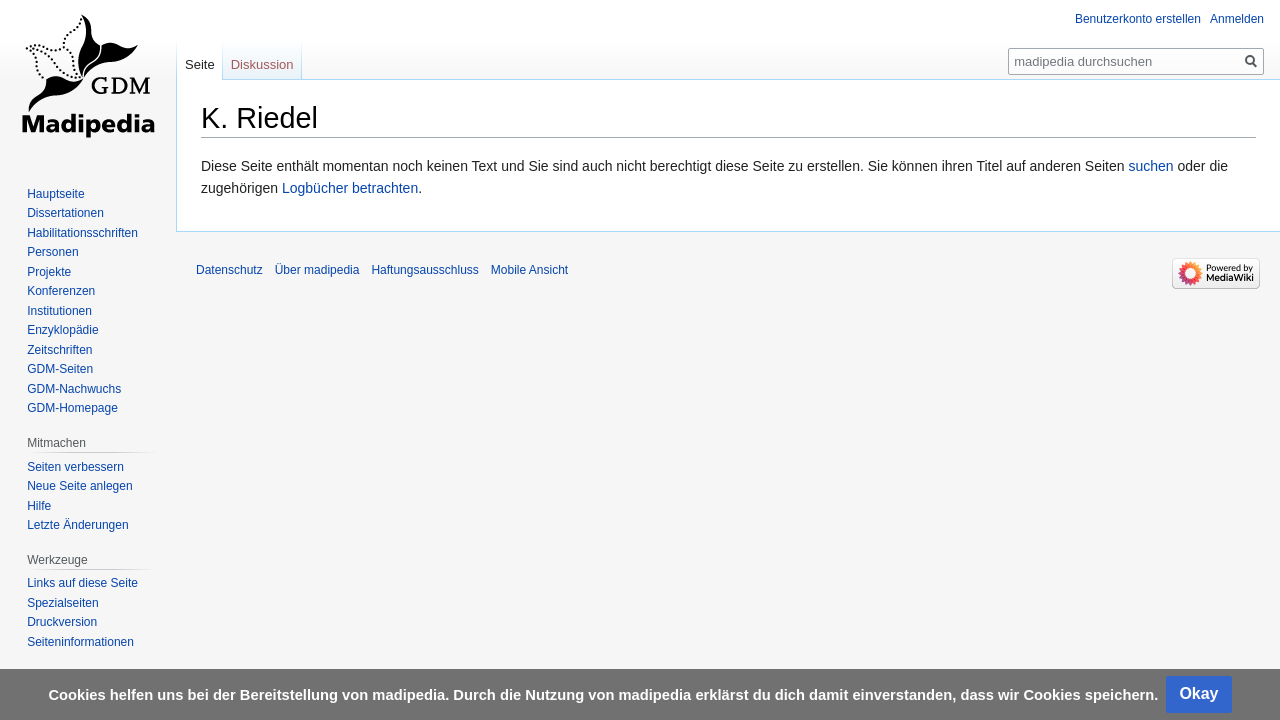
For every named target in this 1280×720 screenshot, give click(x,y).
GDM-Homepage (72, 408)
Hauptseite (55, 194)
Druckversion (62, 622)
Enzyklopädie (62, 330)
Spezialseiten (62, 603)
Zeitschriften (59, 350)
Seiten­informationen (80, 642)
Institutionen (59, 311)
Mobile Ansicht (529, 270)
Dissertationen (65, 213)
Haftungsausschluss (424, 270)
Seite (200, 64)
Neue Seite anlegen (79, 486)
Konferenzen (61, 291)
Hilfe (39, 506)
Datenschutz (229, 270)
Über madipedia (317, 270)
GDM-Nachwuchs (74, 389)
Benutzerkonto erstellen (1138, 19)
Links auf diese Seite (82, 583)
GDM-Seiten (60, 369)
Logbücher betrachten (350, 188)
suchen (1150, 166)
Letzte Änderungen (77, 525)
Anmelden (1237, 19)
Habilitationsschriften (82, 233)
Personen (52, 252)
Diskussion (262, 64)
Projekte (49, 272)
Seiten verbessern (75, 467)
